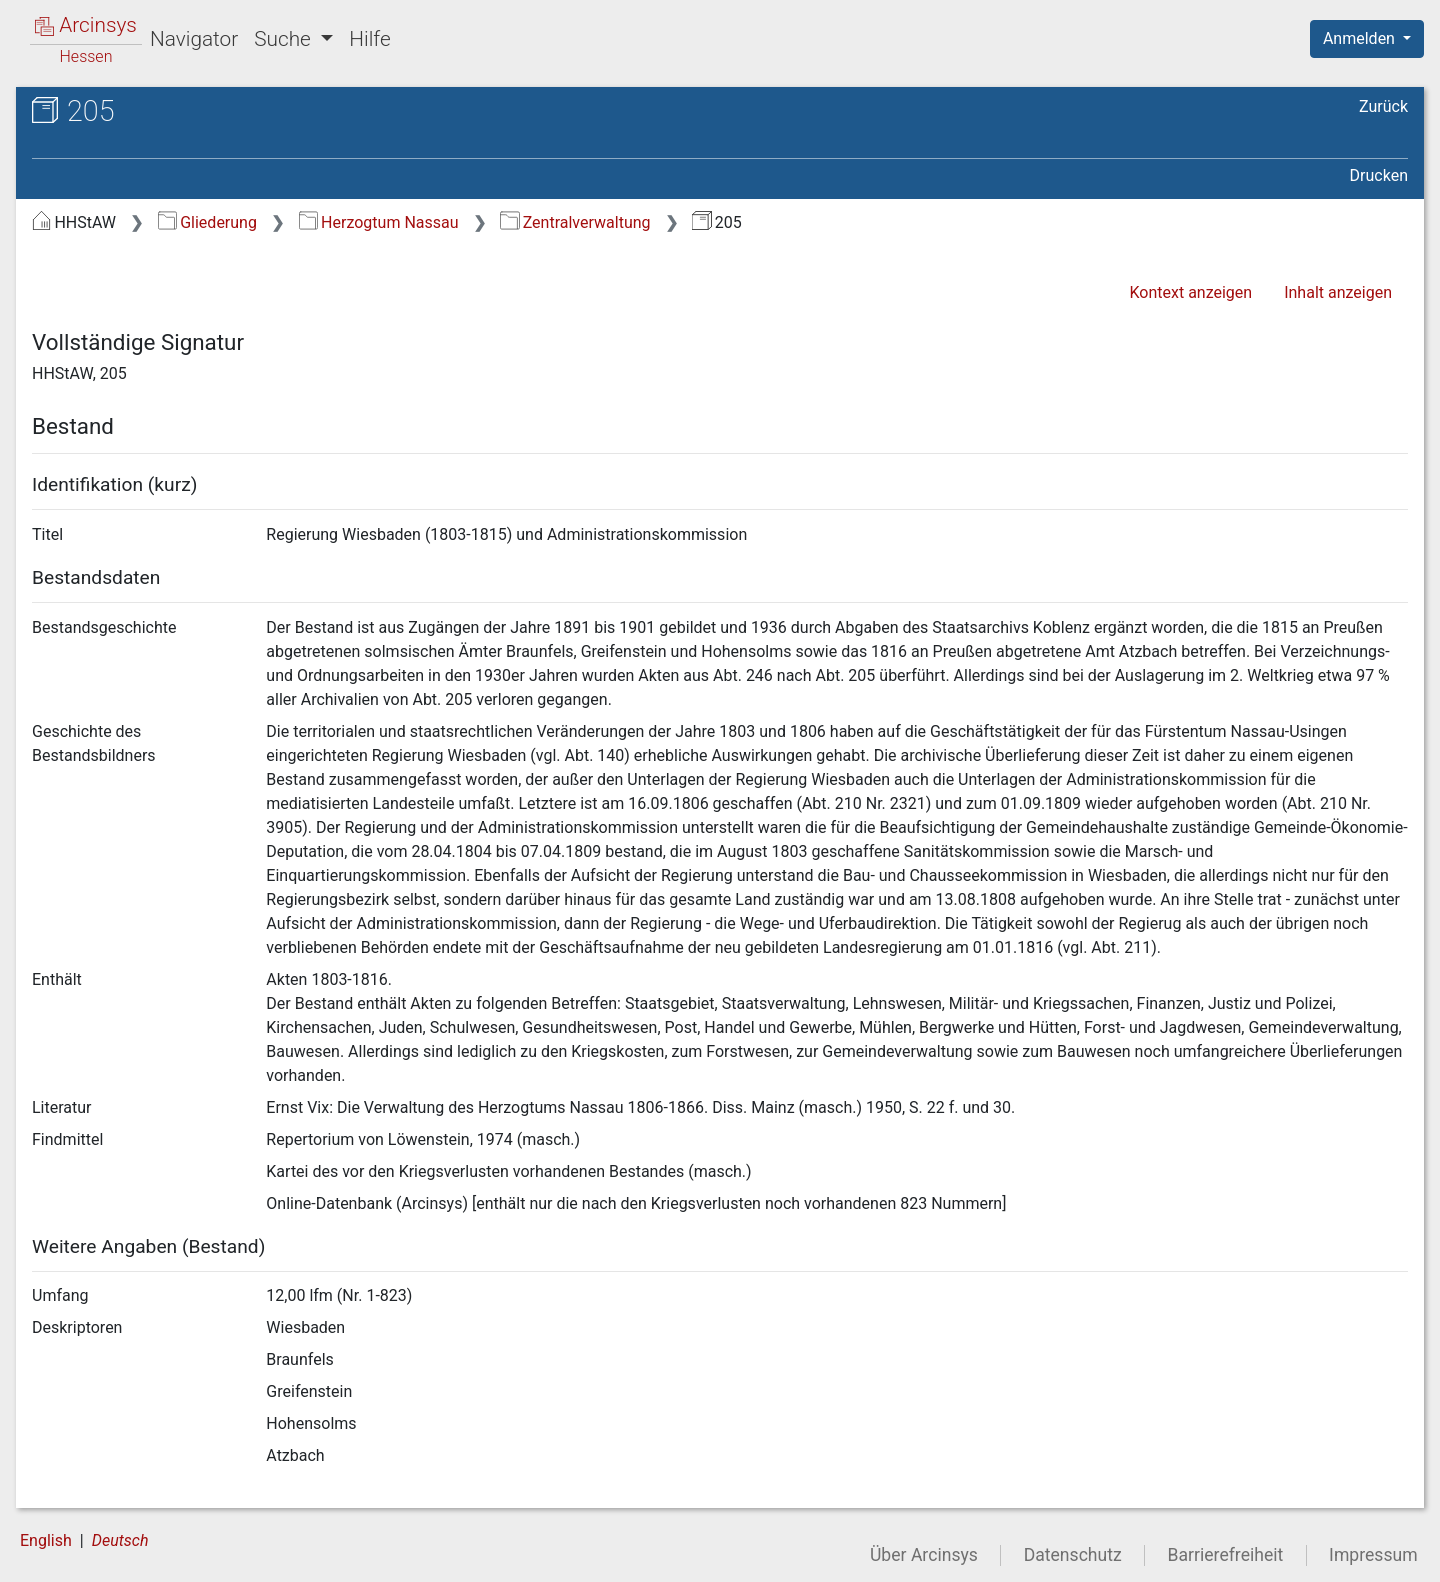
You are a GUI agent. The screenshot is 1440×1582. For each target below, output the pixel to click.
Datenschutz (1073, 1555)
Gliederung (207, 222)
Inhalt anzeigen (1338, 292)
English (46, 1540)
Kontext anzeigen (1190, 292)
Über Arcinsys (924, 1555)
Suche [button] (285, 39)
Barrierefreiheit (1226, 1555)
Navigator (194, 39)
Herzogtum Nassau (379, 222)
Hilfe (369, 39)
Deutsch (120, 1540)
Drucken (1379, 175)
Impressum (1373, 1555)
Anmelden (1361, 38)
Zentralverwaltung (575, 222)
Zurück (1383, 106)
